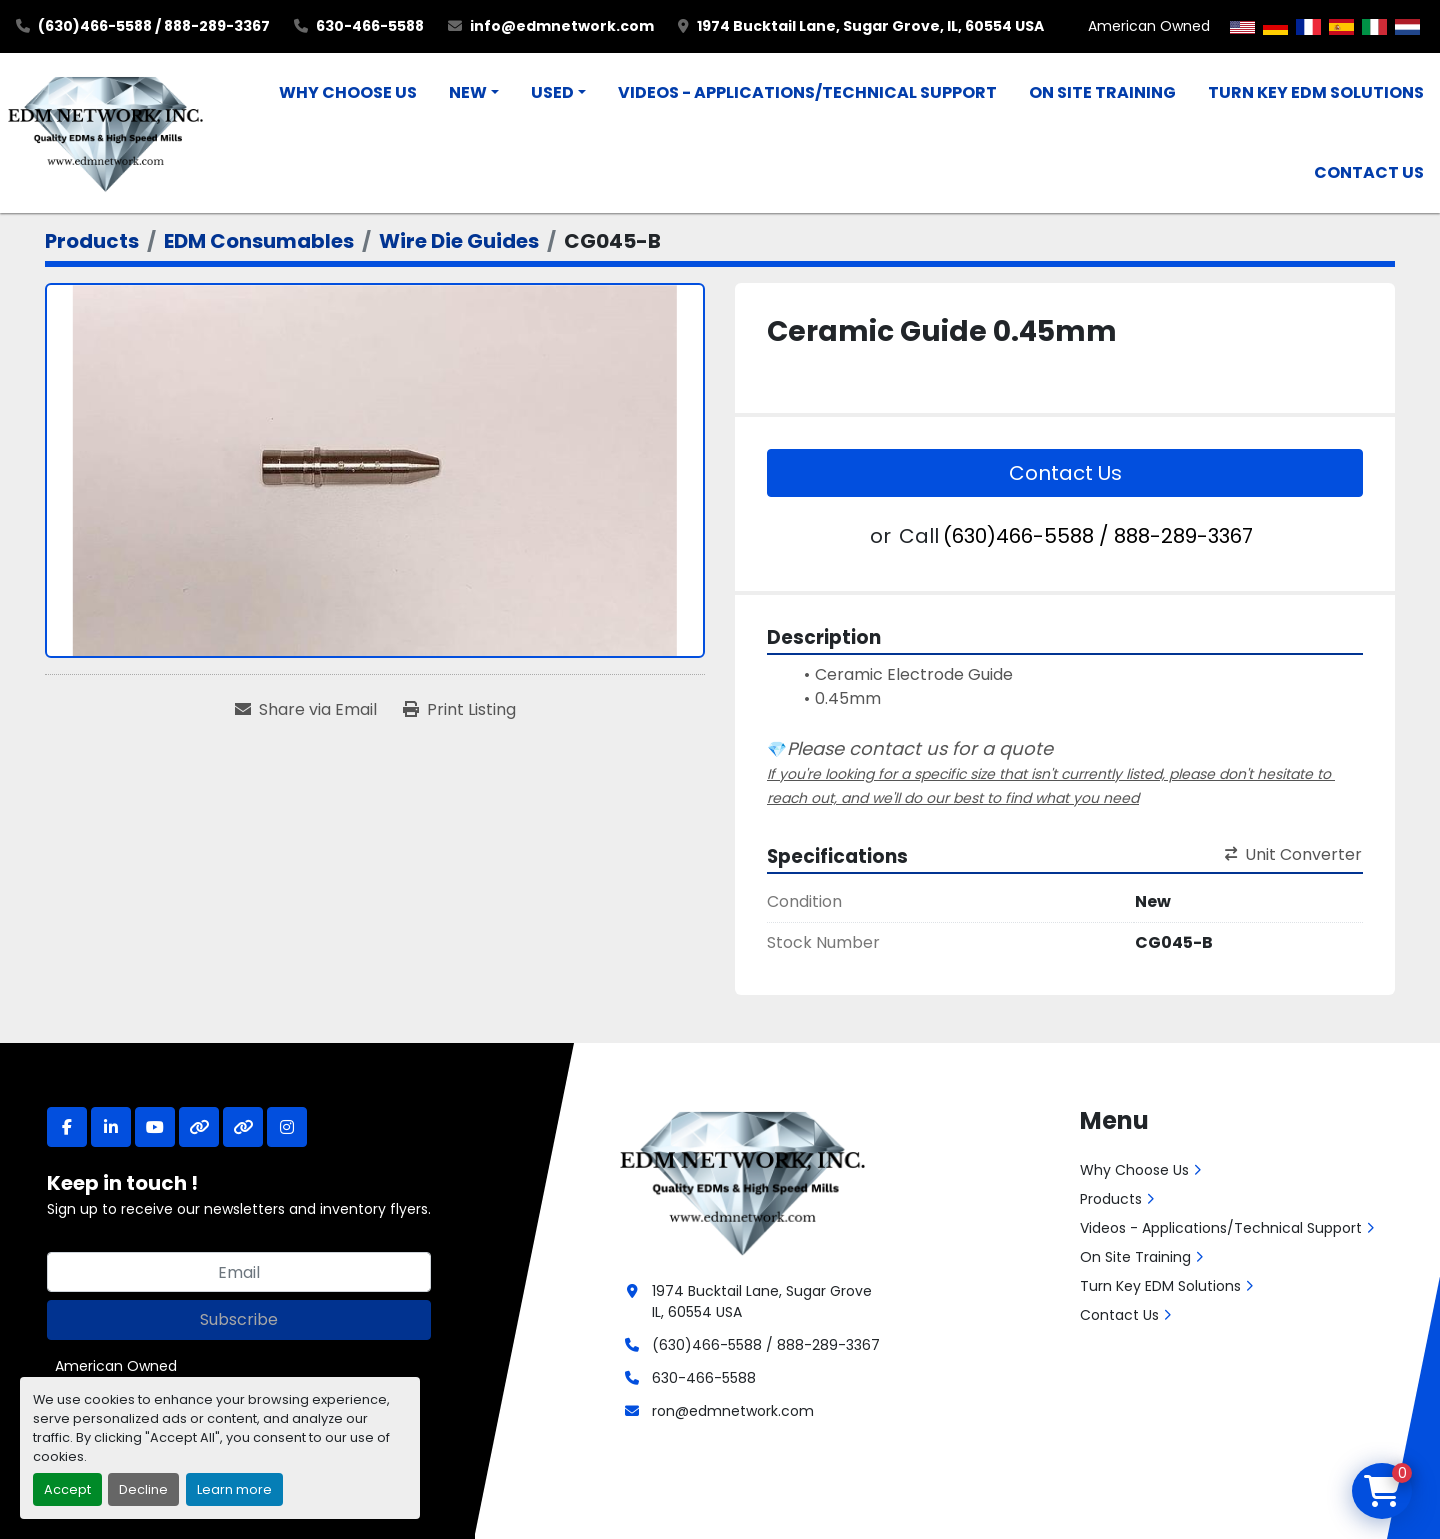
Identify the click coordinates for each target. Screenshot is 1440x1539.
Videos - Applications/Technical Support (807, 92)
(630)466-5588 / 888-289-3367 (154, 26)
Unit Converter (1293, 854)
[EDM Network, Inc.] (742, 1181)
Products (1111, 1199)
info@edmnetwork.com (562, 26)
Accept (67, 1489)
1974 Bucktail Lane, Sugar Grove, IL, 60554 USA (870, 26)
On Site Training (1102, 92)
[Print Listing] (459, 710)
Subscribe (239, 1319)
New (468, 92)
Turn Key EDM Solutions (1316, 92)
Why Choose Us (348, 92)
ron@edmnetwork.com (733, 1411)
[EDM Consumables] (259, 241)
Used (552, 92)
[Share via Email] (306, 710)
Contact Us (1369, 172)
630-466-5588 (370, 26)
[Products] (92, 241)
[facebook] (67, 1127)
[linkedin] (111, 1127)
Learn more (234, 1489)
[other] (199, 1127)
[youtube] (155, 1127)
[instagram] (287, 1127)
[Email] (239, 1272)
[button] (474, 93)
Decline (143, 1489)
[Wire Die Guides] (459, 241)
